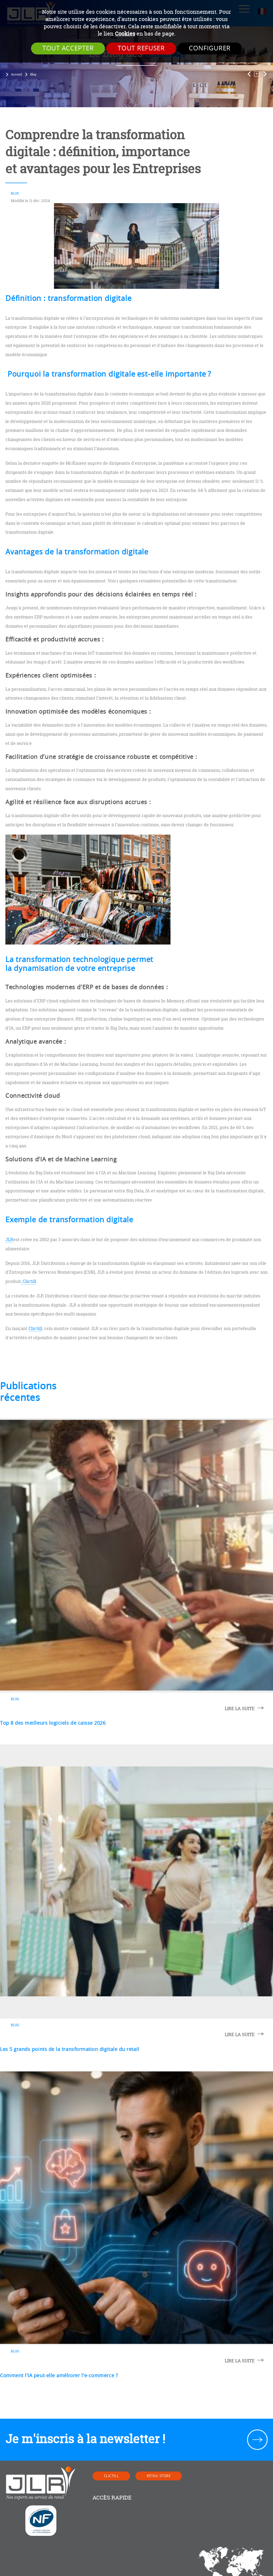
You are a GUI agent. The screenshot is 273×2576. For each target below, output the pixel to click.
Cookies (125, 33)
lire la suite (240, 1708)
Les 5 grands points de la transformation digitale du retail (69, 2049)
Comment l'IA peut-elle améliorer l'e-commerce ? (59, 2376)
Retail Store (158, 2476)
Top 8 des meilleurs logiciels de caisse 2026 (53, 1723)
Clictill (35, 1328)
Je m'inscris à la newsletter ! (85, 2439)
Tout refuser (141, 48)
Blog (33, 74)
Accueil (16, 74)
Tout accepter (68, 48)
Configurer (210, 48)
